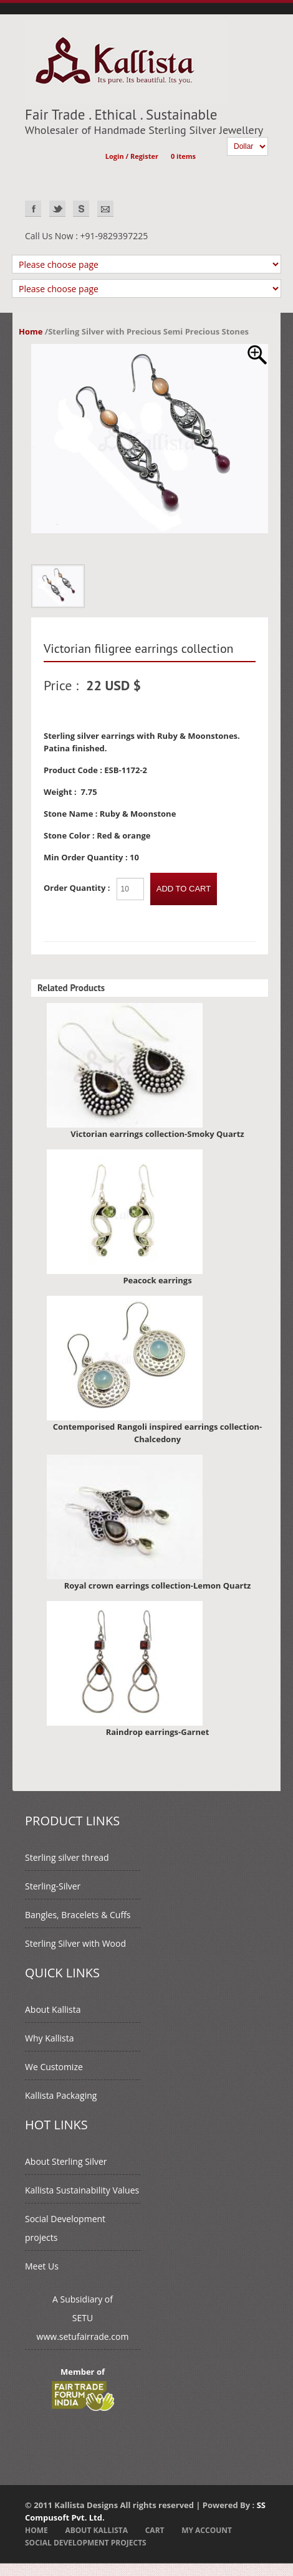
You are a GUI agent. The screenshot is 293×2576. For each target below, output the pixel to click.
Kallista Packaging (61, 2095)
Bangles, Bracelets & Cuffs (77, 1915)
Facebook (33, 209)
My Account (206, 2530)
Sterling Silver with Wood (75, 1943)
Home (30, 331)
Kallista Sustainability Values (82, 2190)
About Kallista (52, 2009)
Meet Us (42, 2266)
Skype (81, 209)
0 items (183, 156)
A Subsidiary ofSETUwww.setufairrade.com (83, 2317)
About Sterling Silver (66, 2161)
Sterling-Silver (52, 1886)
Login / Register (131, 156)
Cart (155, 2530)
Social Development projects (85, 2542)
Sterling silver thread (67, 1857)
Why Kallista (49, 2038)
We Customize (54, 2067)
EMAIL (105, 209)
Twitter (57, 209)
